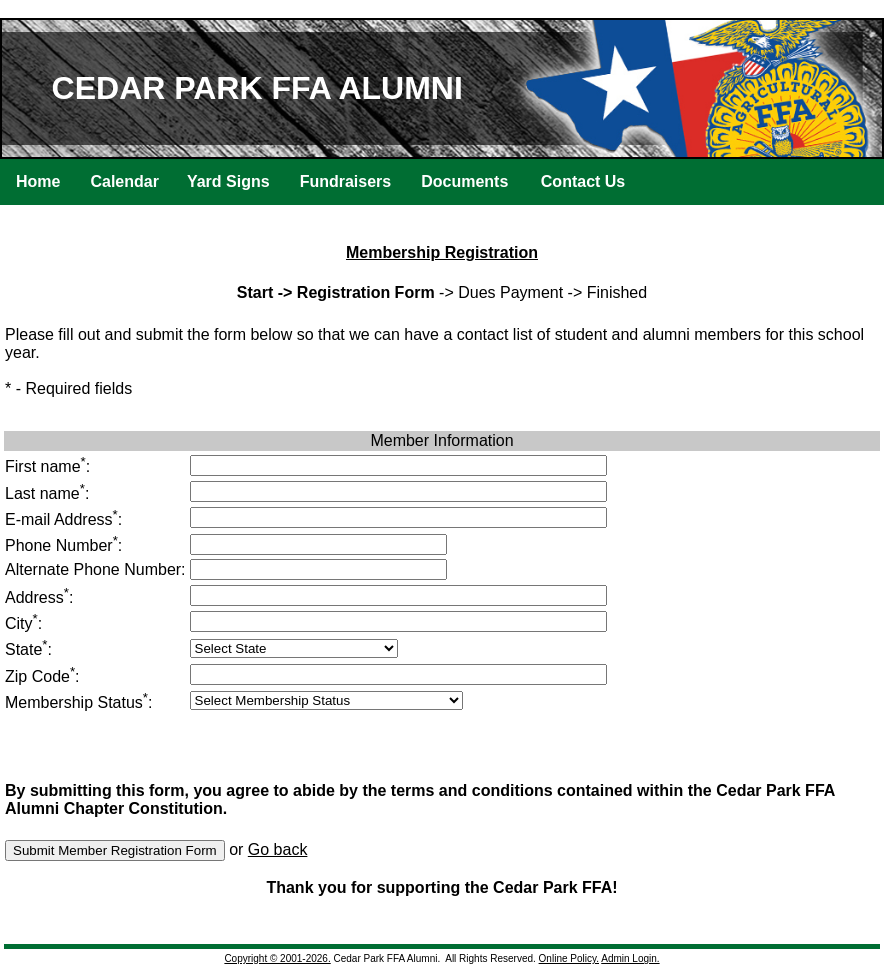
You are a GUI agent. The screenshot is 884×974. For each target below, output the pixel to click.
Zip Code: (42, 676)
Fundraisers (346, 181)
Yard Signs (228, 181)
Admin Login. (630, 958)
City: (23, 623)
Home (38, 181)
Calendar (124, 181)
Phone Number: (63, 545)
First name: (47, 466)
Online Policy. (569, 958)
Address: (39, 597)
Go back (278, 849)
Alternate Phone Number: (95, 569)
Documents (464, 181)
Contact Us (583, 181)
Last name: (47, 493)
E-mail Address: (63, 519)
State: (28, 649)
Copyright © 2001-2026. (277, 958)
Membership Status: (78, 702)
